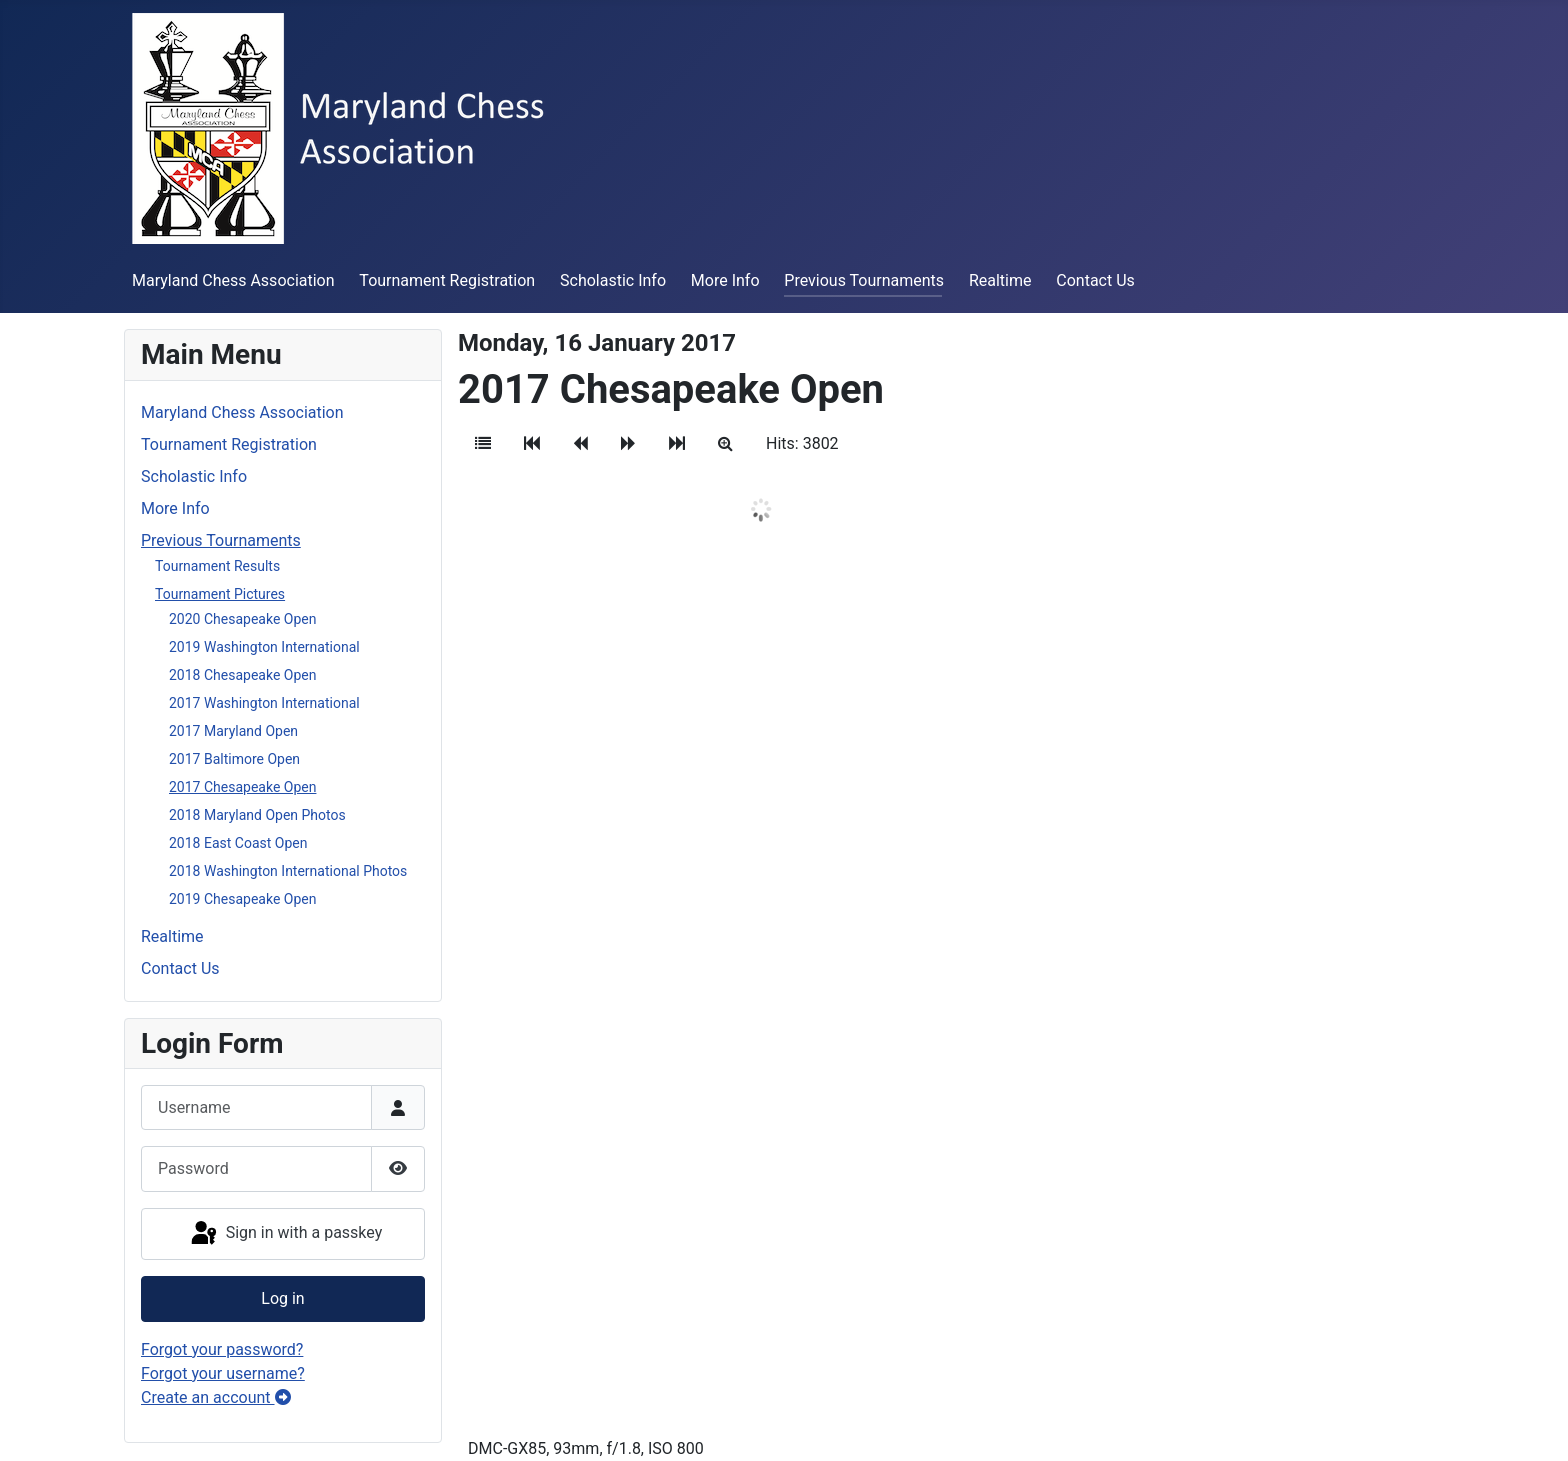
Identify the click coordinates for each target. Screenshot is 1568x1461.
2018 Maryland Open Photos (257, 815)
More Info (725, 280)
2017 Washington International (264, 703)
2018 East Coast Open (238, 843)
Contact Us (1095, 280)
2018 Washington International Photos (288, 871)
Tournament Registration (447, 280)
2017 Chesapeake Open (242, 787)
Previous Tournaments (864, 280)
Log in (282, 1298)
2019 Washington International (264, 647)
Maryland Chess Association (233, 280)
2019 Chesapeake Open (242, 899)
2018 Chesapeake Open (242, 675)
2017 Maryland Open (233, 731)
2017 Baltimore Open (234, 759)
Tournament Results (217, 566)
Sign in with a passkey (285, 1234)
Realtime (1000, 280)
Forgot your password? (222, 1349)
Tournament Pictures (220, 594)
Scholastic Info (613, 280)
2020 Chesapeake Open (242, 619)
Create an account (216, 1397)
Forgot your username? (223, 1373)
